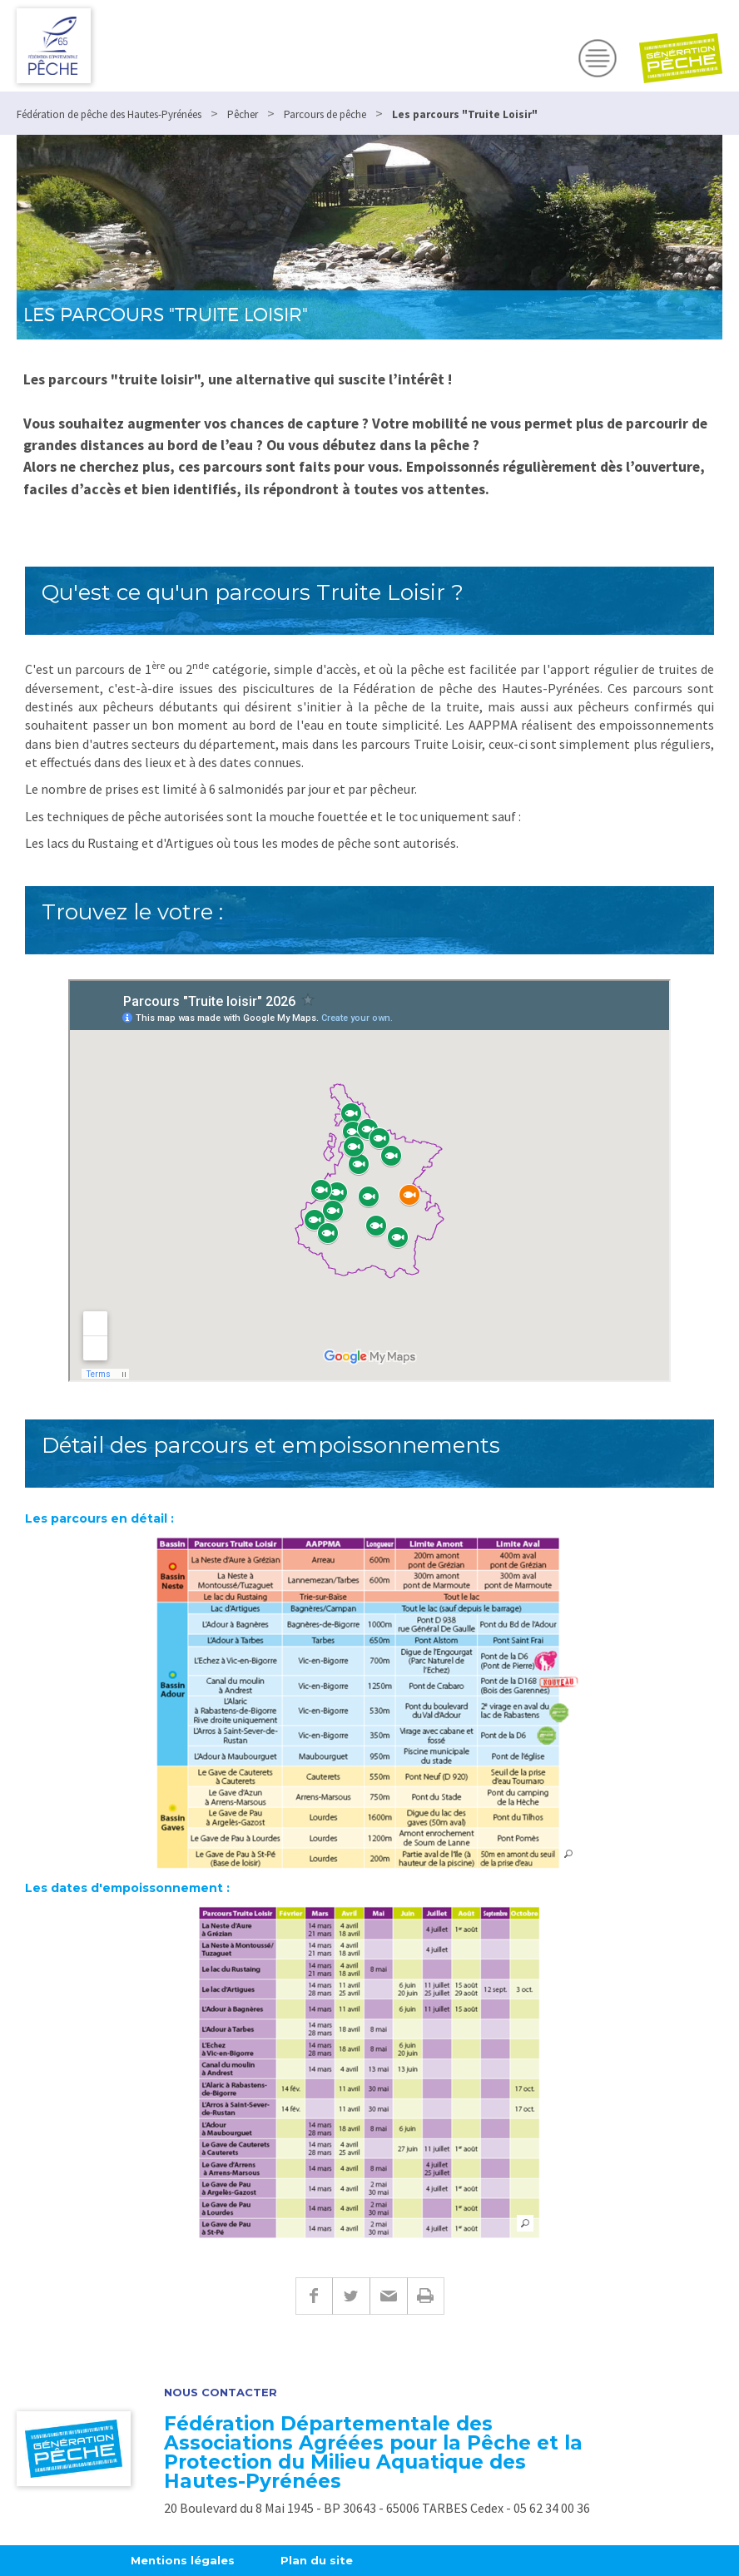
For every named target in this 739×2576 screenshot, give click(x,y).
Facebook (313, 2296)
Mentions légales (183, 2560)
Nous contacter (220, 2392)
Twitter (351, 2296)
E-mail (388, 2296)
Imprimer (425, 2296)
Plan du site (316, 2560)
